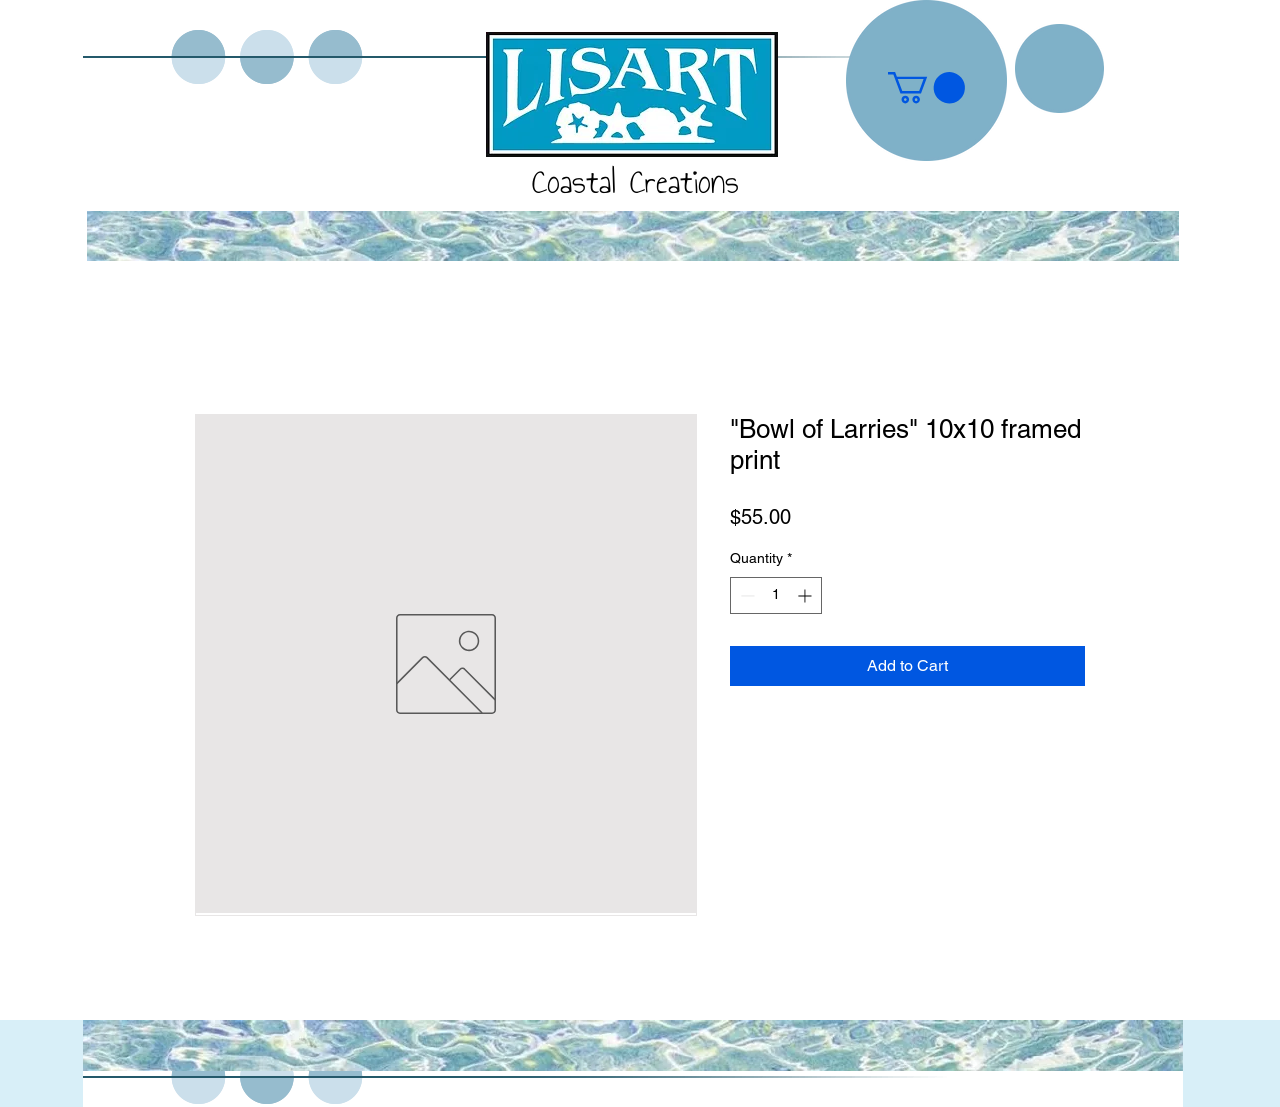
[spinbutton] (776, 595)
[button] (926, 87)
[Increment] (806, 595)
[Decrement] (745, 595)
